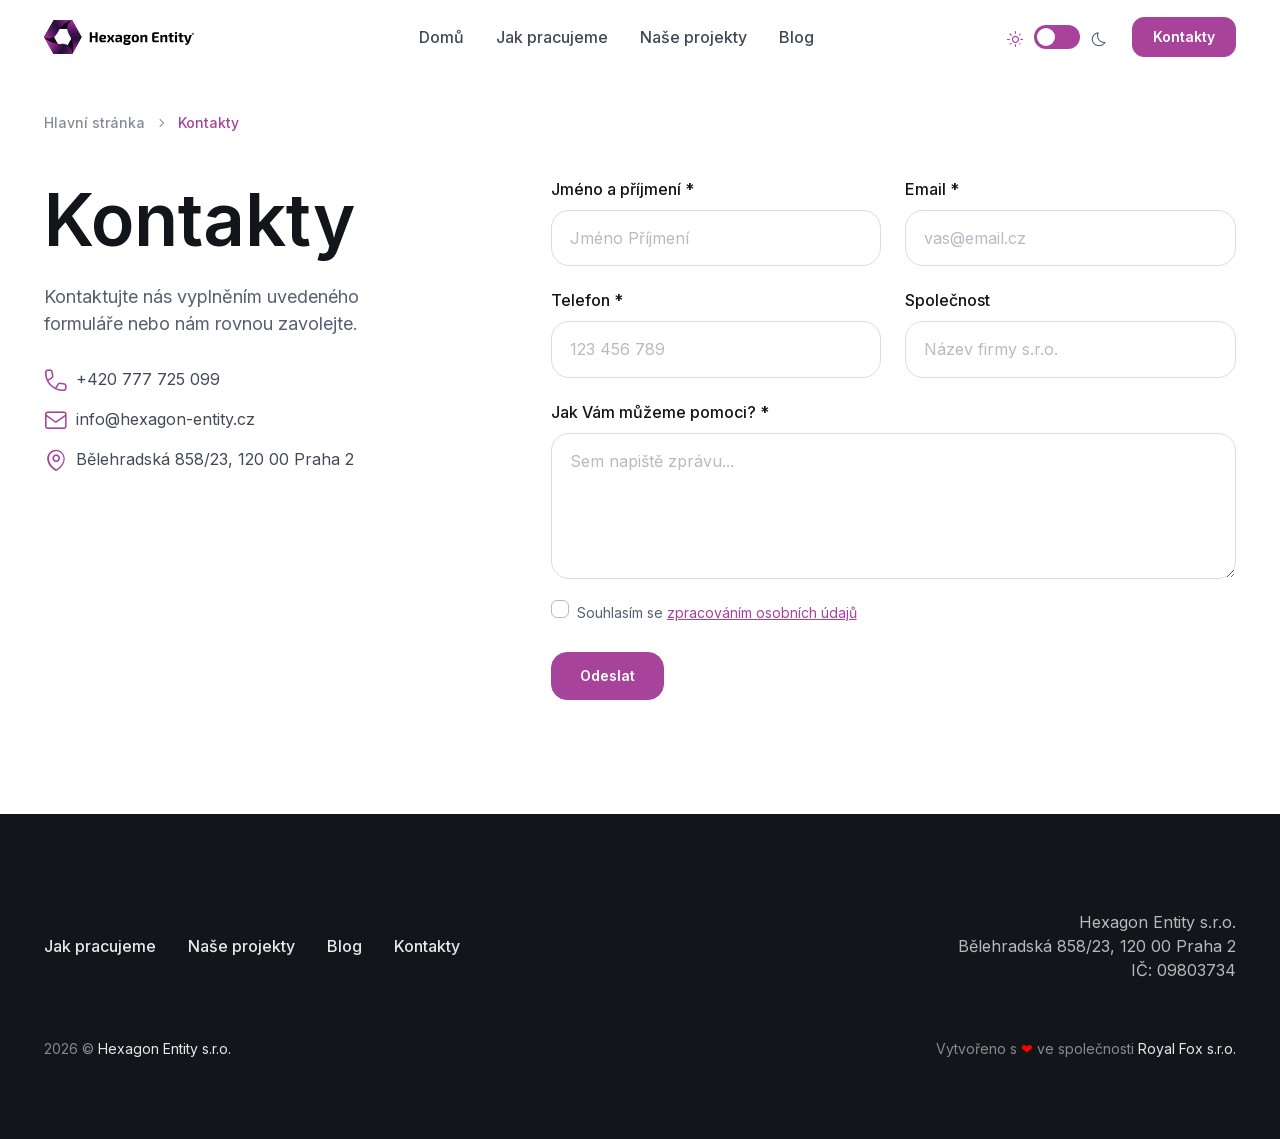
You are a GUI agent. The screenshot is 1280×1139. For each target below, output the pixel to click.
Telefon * (587, 300)
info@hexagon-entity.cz (165, 419)
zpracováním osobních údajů (762, 612)
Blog (796, 37)
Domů (441, 37)
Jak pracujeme (552, 37)
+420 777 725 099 (148, 379)
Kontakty (1184, 36)
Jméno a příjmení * (622, 189)
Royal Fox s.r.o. (1187, 1048)
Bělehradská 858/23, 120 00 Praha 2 (215, 459)
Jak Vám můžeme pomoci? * (660, 412)
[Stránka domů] (127, 37)
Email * (932, 189)
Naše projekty (693, 37)
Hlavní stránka (94, 122)
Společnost (947, 300)
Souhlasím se (717, 612)
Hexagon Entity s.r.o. (164, 1048)
